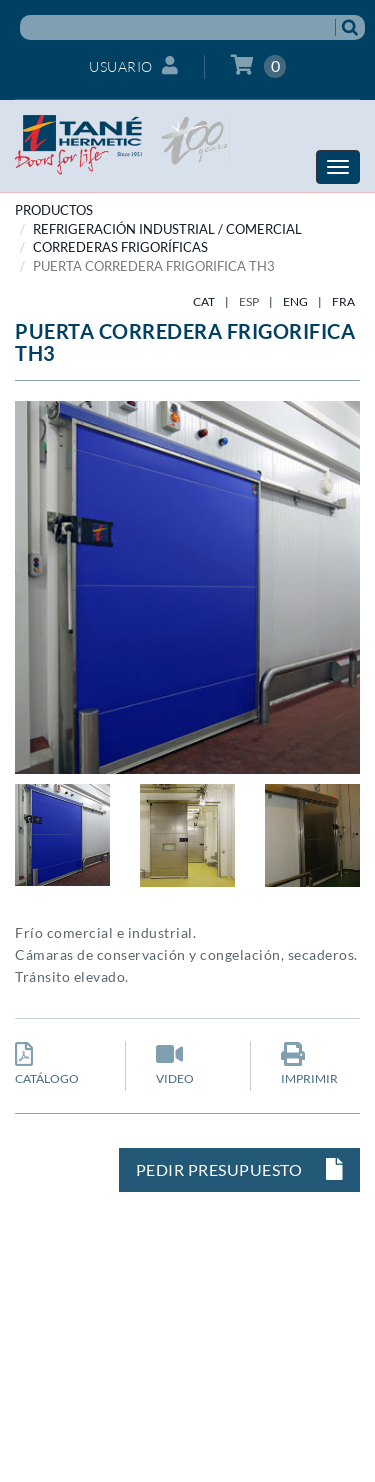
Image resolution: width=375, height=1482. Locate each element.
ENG (295, 301)
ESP (249, 301)
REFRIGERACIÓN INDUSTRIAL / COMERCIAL (167, 229)
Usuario (133, 65)
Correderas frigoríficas (120, 247)
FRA (343, 301)
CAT (204, 301)
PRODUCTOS (54, 210)
